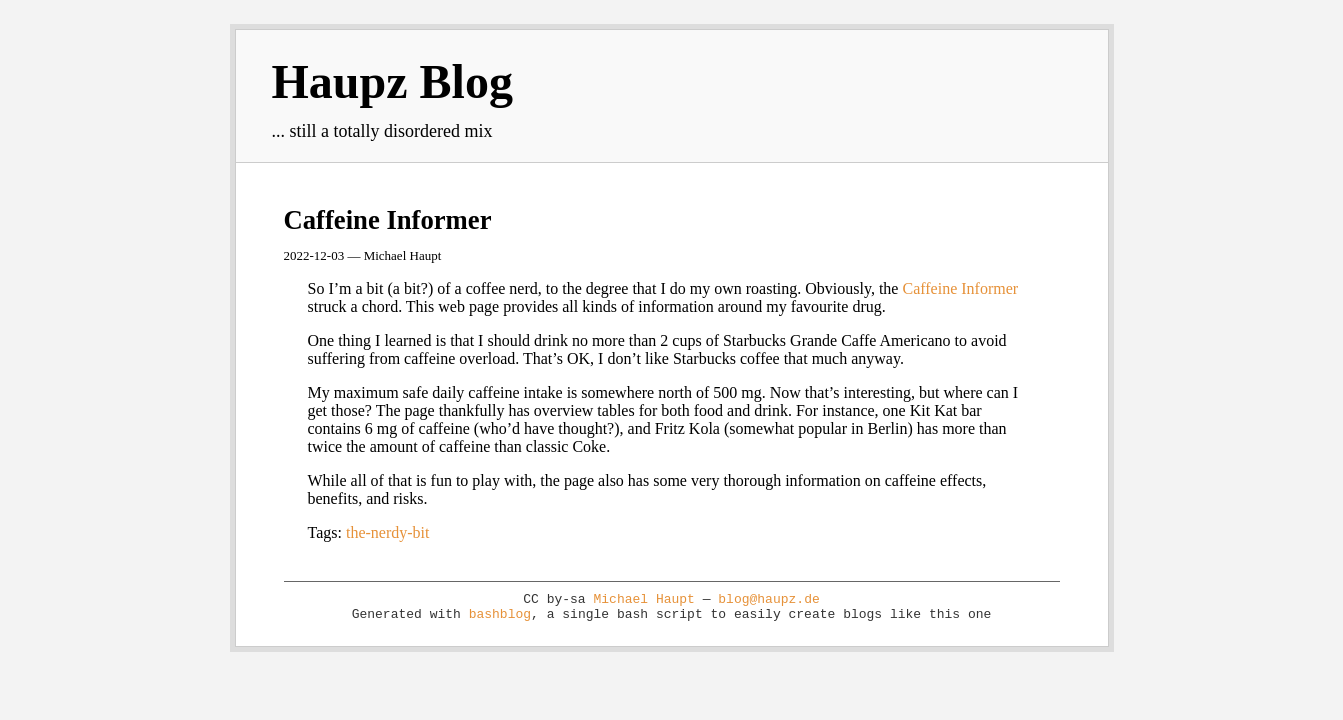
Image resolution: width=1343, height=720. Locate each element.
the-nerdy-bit (388, 532)
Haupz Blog (392, 81)
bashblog (500, 614)
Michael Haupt (643, 599)
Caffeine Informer (388, 220)
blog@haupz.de (768, 599)
